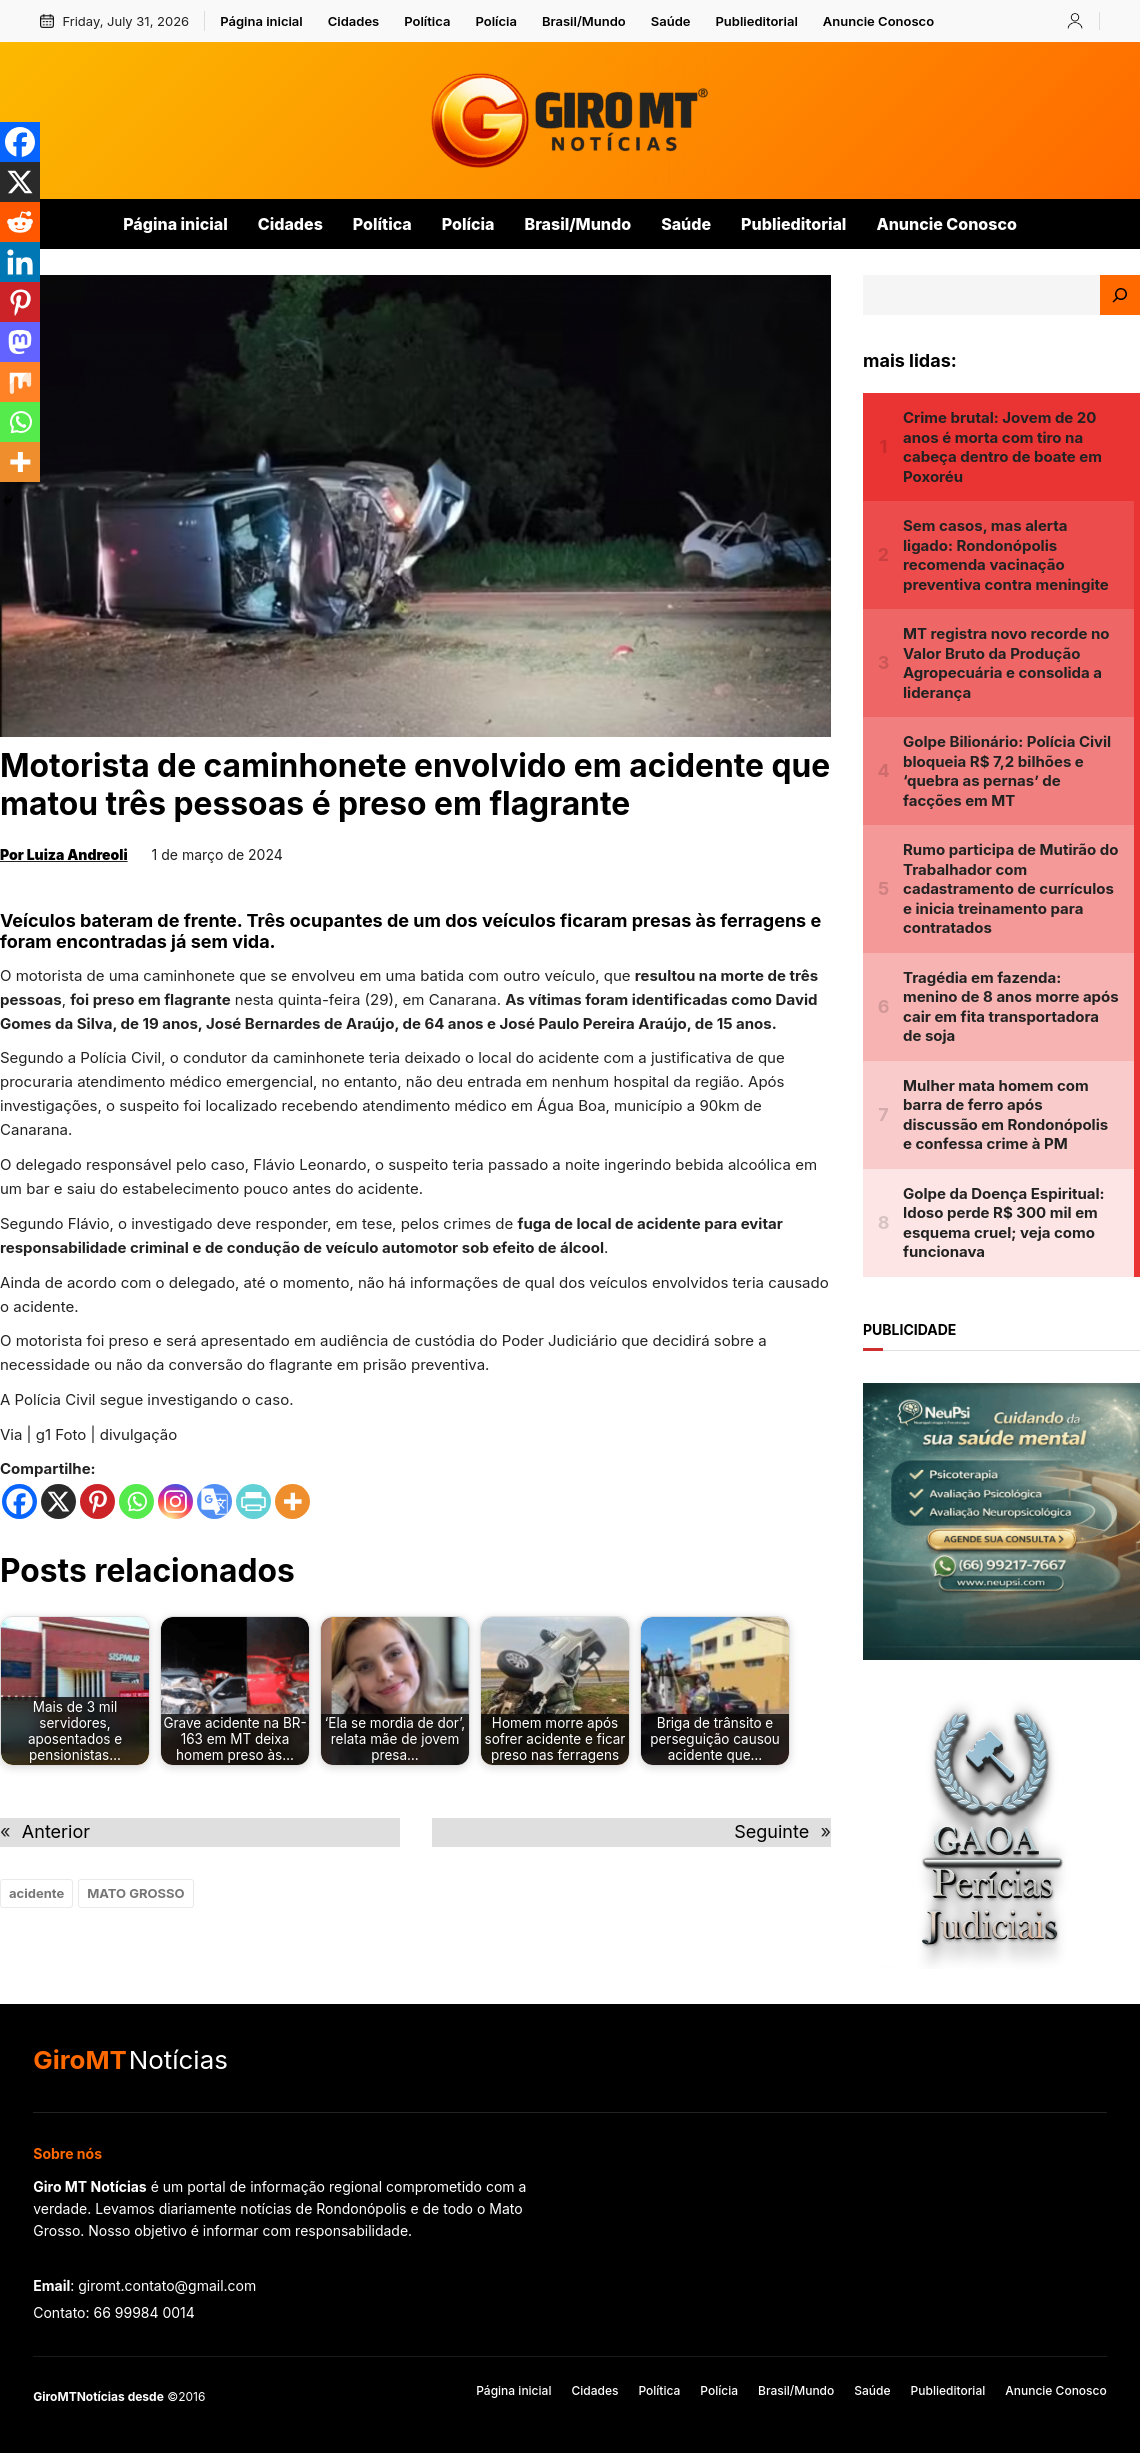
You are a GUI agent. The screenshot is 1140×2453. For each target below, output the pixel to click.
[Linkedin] (20, 262)
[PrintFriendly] (253, 1501)
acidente (36, 1893)
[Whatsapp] (136, 1501)
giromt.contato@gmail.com (167, 2285)
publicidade (909, 1329)
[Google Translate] (214, 1501)
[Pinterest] (97, 1501)
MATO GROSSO (135, 1893)
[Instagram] (175, 1501)
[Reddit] (20, 222)
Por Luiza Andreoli (64, 854)
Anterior (56, 1831)
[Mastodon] (20, 342)
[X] (58, 1501)
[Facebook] (19, 1501)
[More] (292, 1501)
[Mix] (20, 382)
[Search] (1120, 295)
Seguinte (771, 1831)
